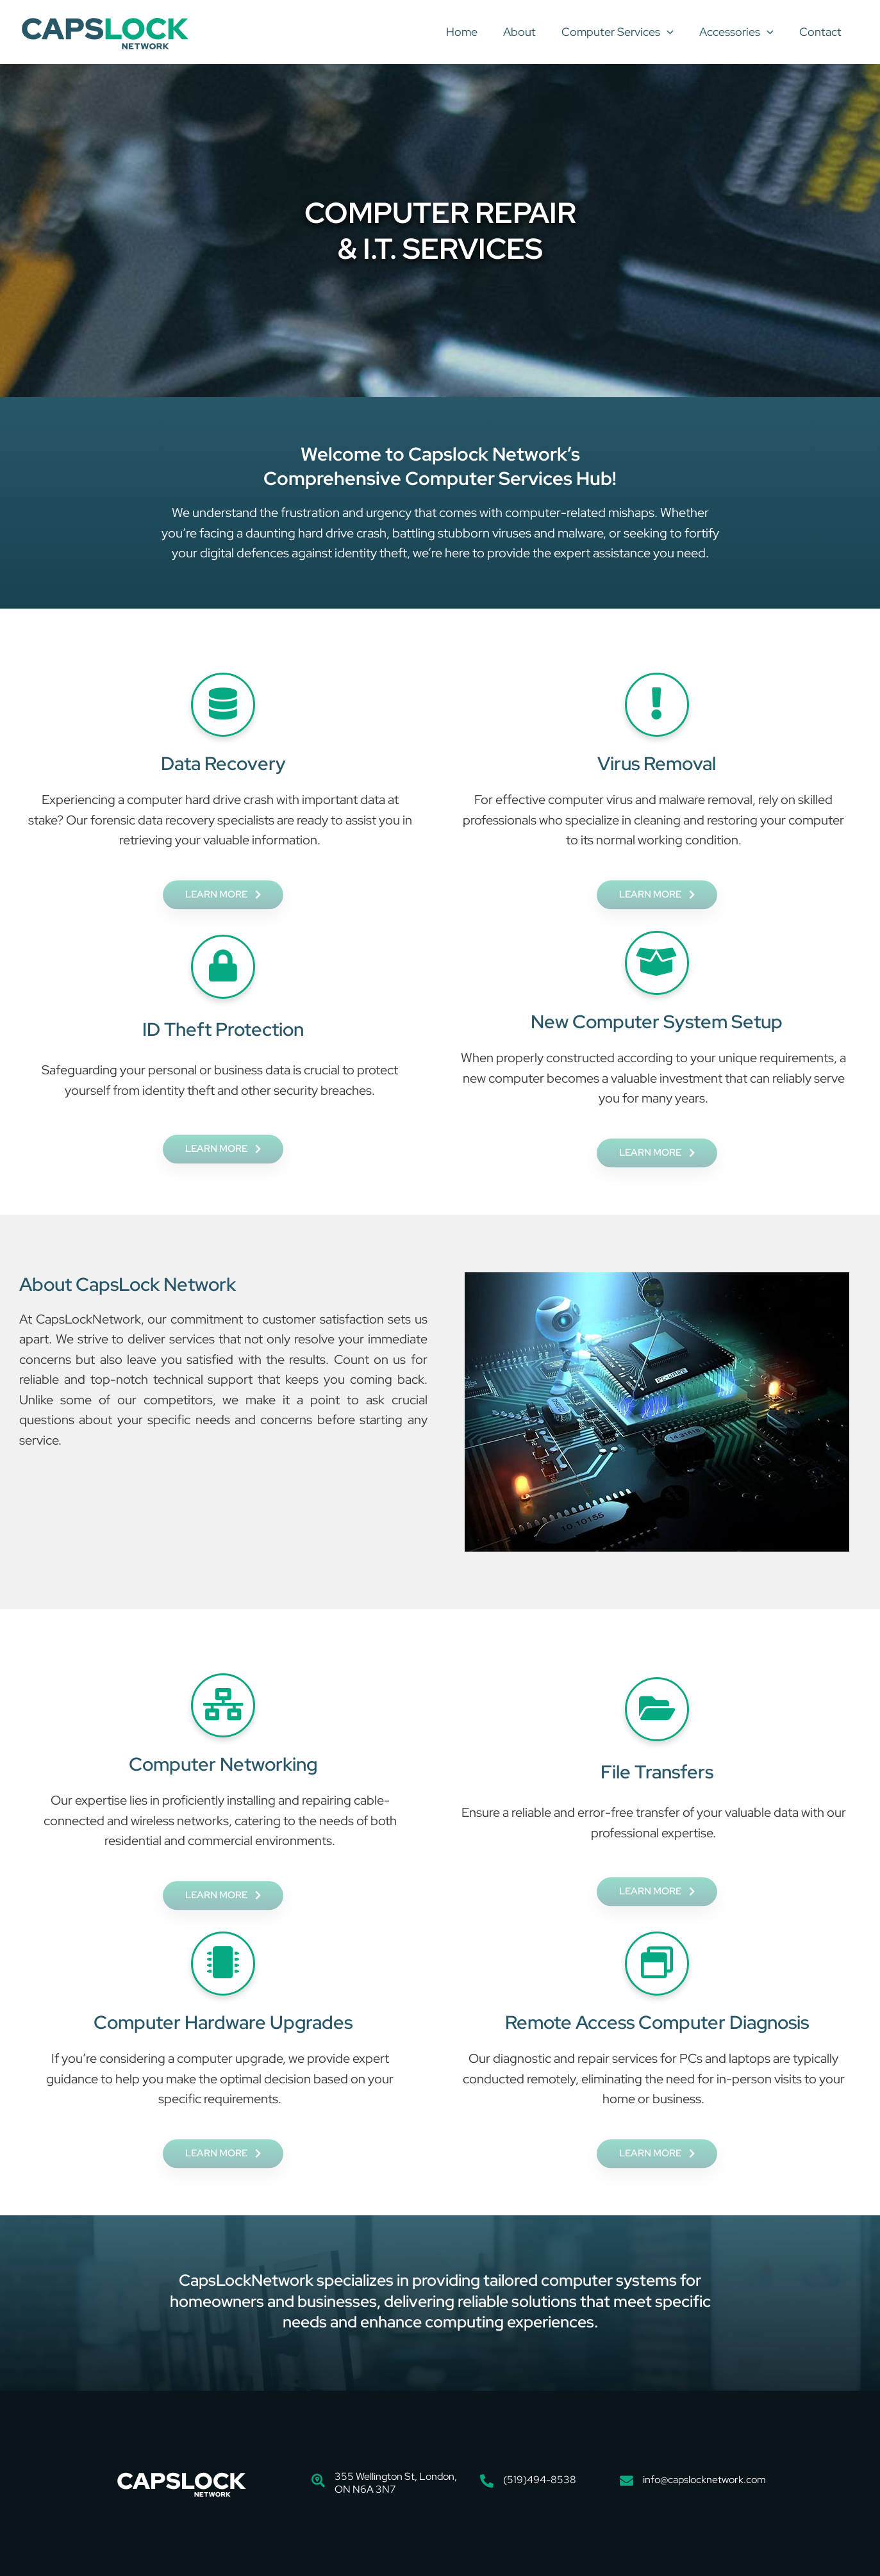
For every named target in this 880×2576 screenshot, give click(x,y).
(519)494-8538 (539, 2479)
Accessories (740, 32)
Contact (822, 31)
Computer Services (624, 32)
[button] (673, 32)
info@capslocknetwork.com (704, 2479)
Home (473, 31)
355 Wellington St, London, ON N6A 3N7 (396, 2483)
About (528, 31)
